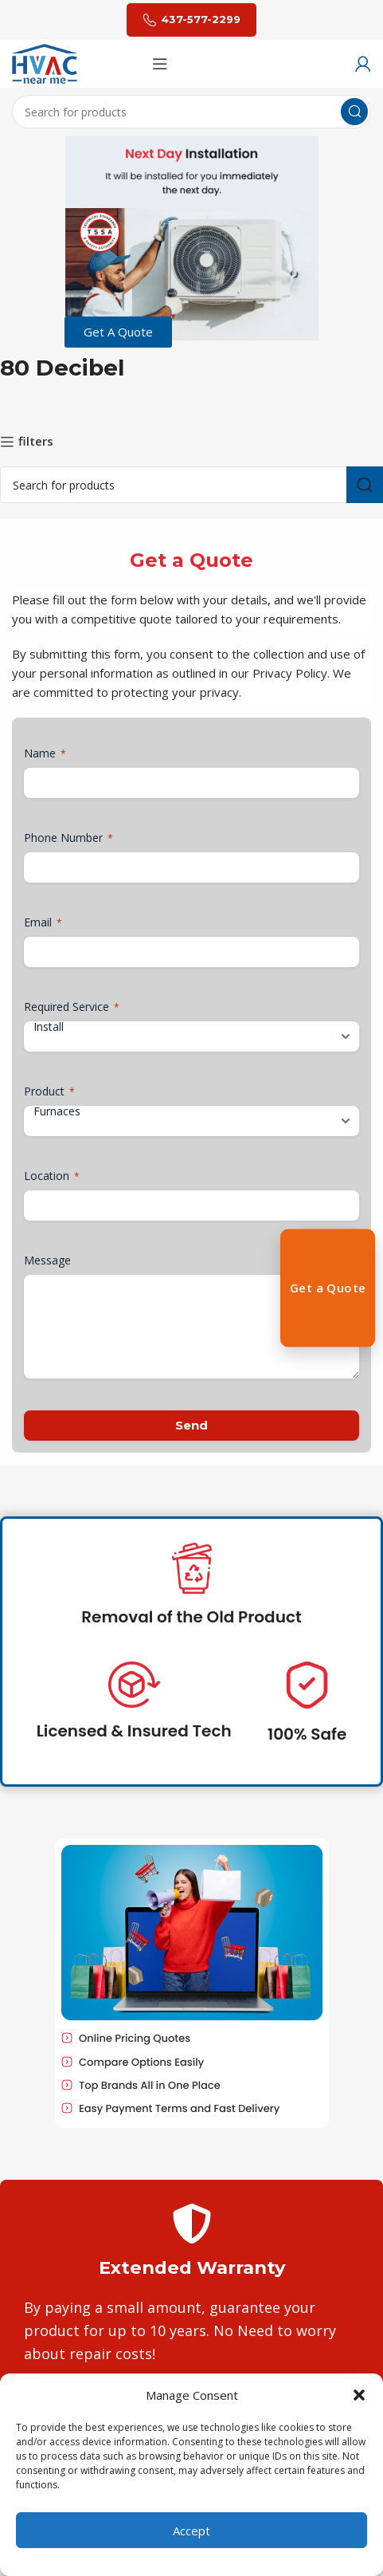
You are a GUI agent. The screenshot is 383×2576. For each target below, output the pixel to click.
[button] (359, 2395)
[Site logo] (44, 62)
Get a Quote (327, 1288)
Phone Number (68, 837)
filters (35, 442)
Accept (191, 2531)
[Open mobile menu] (160, 64)
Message (47, 1260)
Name (45, 753)
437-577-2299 (191, 20)
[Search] (191, 111)
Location (52, 1175)
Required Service (71, 1006)
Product (49, 1091)
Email (43, 922)
